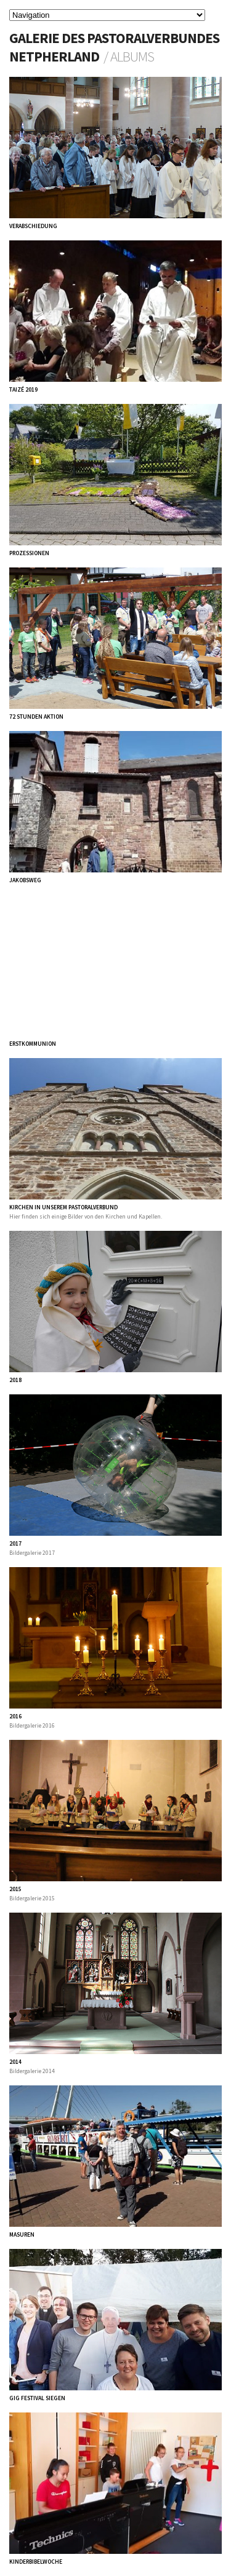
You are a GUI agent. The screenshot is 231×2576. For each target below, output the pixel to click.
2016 (15, 1716)
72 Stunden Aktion (36, 717)
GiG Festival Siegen (37, 2398)
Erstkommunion (32, 1044)
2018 (15, 1380)
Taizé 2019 (23, 389)
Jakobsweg (25, 880)
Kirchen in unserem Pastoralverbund (63, 1207)
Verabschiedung (33, 226)
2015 (15, 1889)
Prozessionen (29, 553)
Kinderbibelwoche (35, 2562)
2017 (15, 1543)
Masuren (21, 2234)
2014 (15, 2062)
